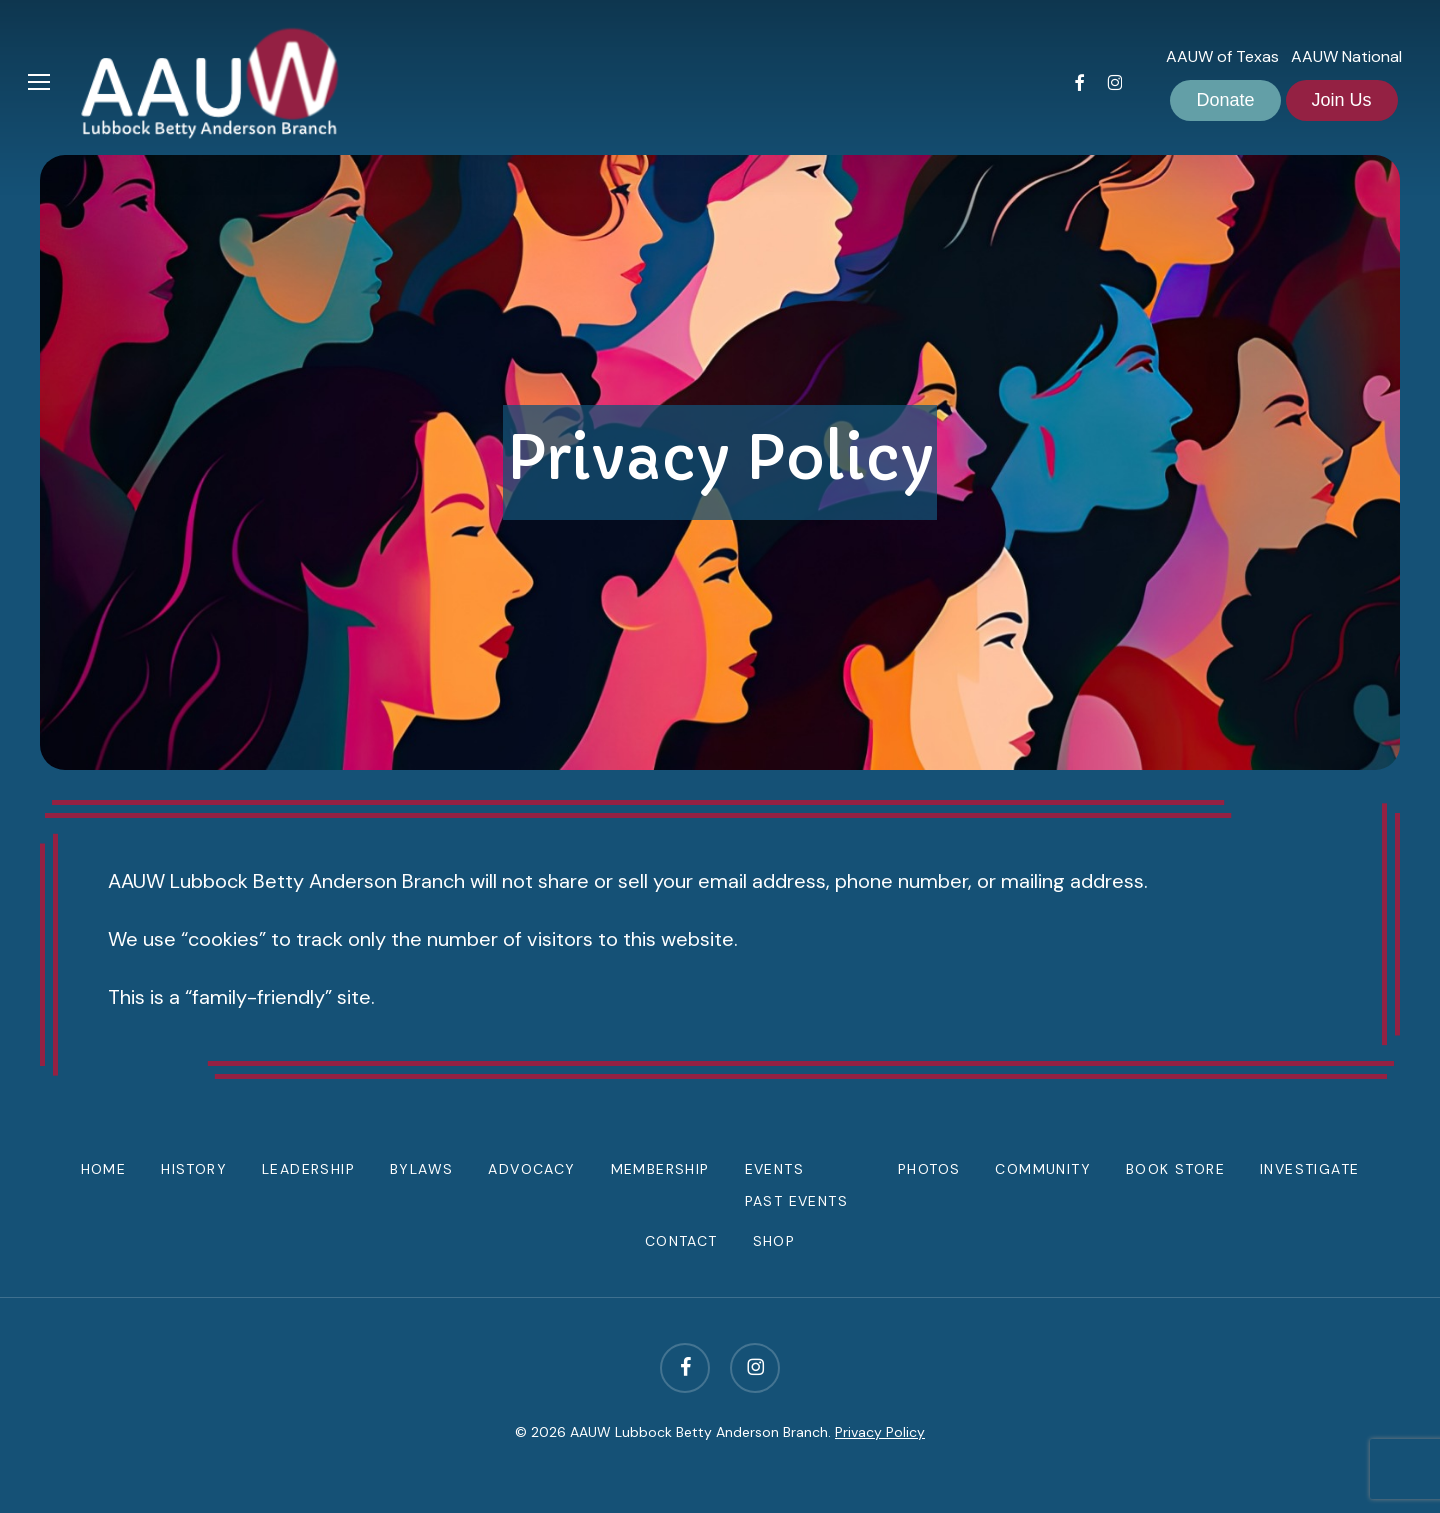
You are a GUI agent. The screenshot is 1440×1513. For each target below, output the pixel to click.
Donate (1225, 100)
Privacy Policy (880, 1432)
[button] (39, 82)
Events (774, 1169)
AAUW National (1346, 56)
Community (1043, 1169)
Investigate (1309, 1169)
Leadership (308, 1169)
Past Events (796, 1201)
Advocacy (531, 1169)
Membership (660, 1169)
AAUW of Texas (1222, 56)
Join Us (1342, 100)
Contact (681, 1241)
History (194, 1169)
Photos (929, 1169)
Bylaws (421, 1169)
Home (104, 1169)
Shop (774, 1241)
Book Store (1175, 1169)
